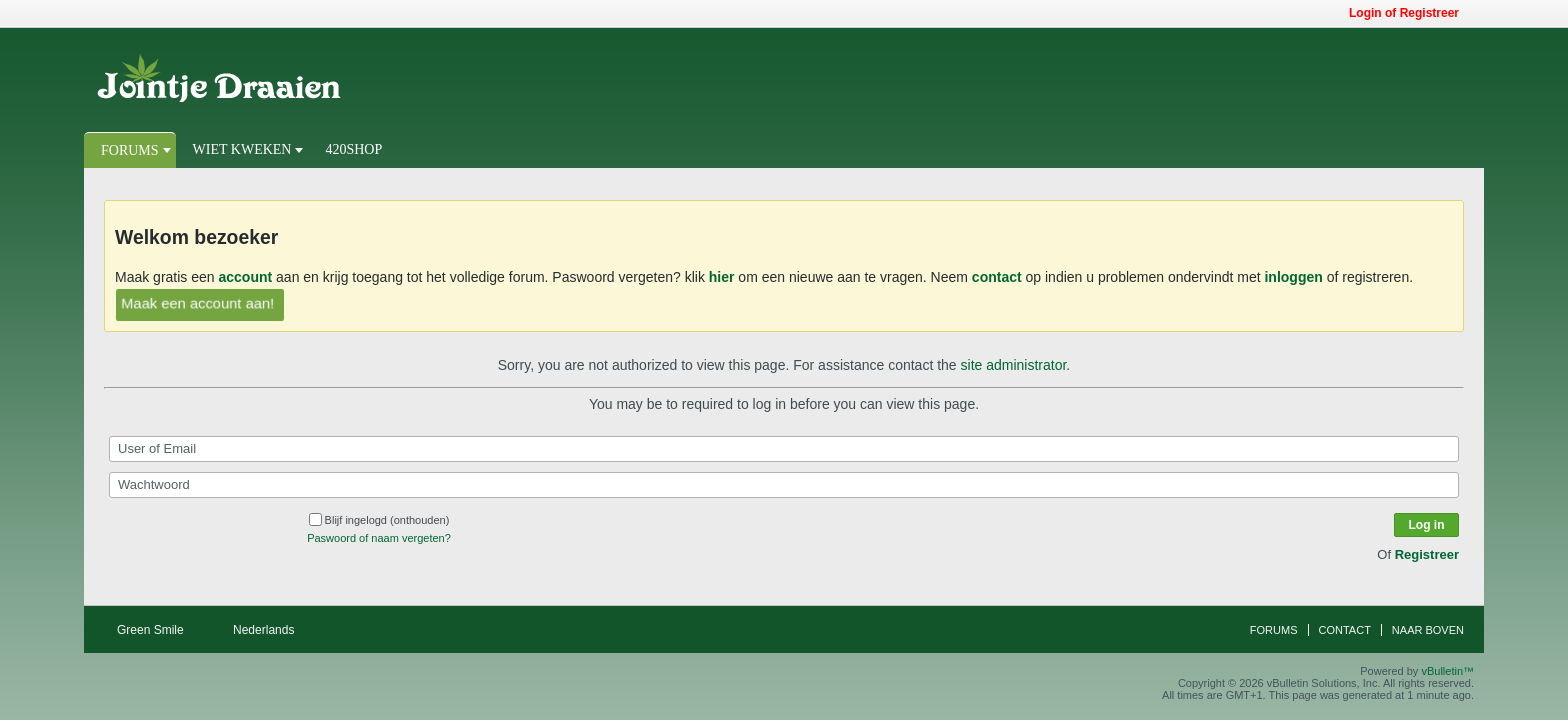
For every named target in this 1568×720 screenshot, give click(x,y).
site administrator (1014, 365)
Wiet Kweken (242, 149)
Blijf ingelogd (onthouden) (379, 520)
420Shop (353, 149)
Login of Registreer (1410, 13)
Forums (130, 150)
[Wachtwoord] (784, 485)
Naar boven (1428, 630)
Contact (1345, 630)
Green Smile (157, 630)
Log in (1427, 525)
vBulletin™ (1447, 671)
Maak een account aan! (197, 303)
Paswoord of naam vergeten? (379, 538)
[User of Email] (784, 449)
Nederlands (270, 630)
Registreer (1427, 554)
